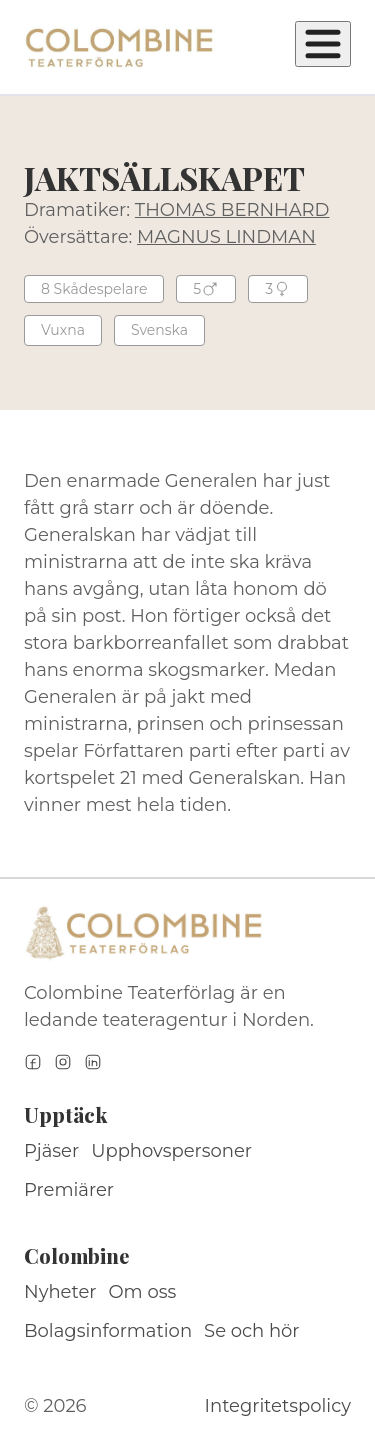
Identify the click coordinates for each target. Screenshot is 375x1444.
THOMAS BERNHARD (232, 210)
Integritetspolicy (278, 1406)
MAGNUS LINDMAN (226, 237)
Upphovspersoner (171, 1151)
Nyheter (60, 1292)
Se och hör (252, 1331)
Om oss (143, 1292)
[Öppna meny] (323, 44)
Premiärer (69, 1190)
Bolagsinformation (108, 1331)
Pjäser (51, 1151)
